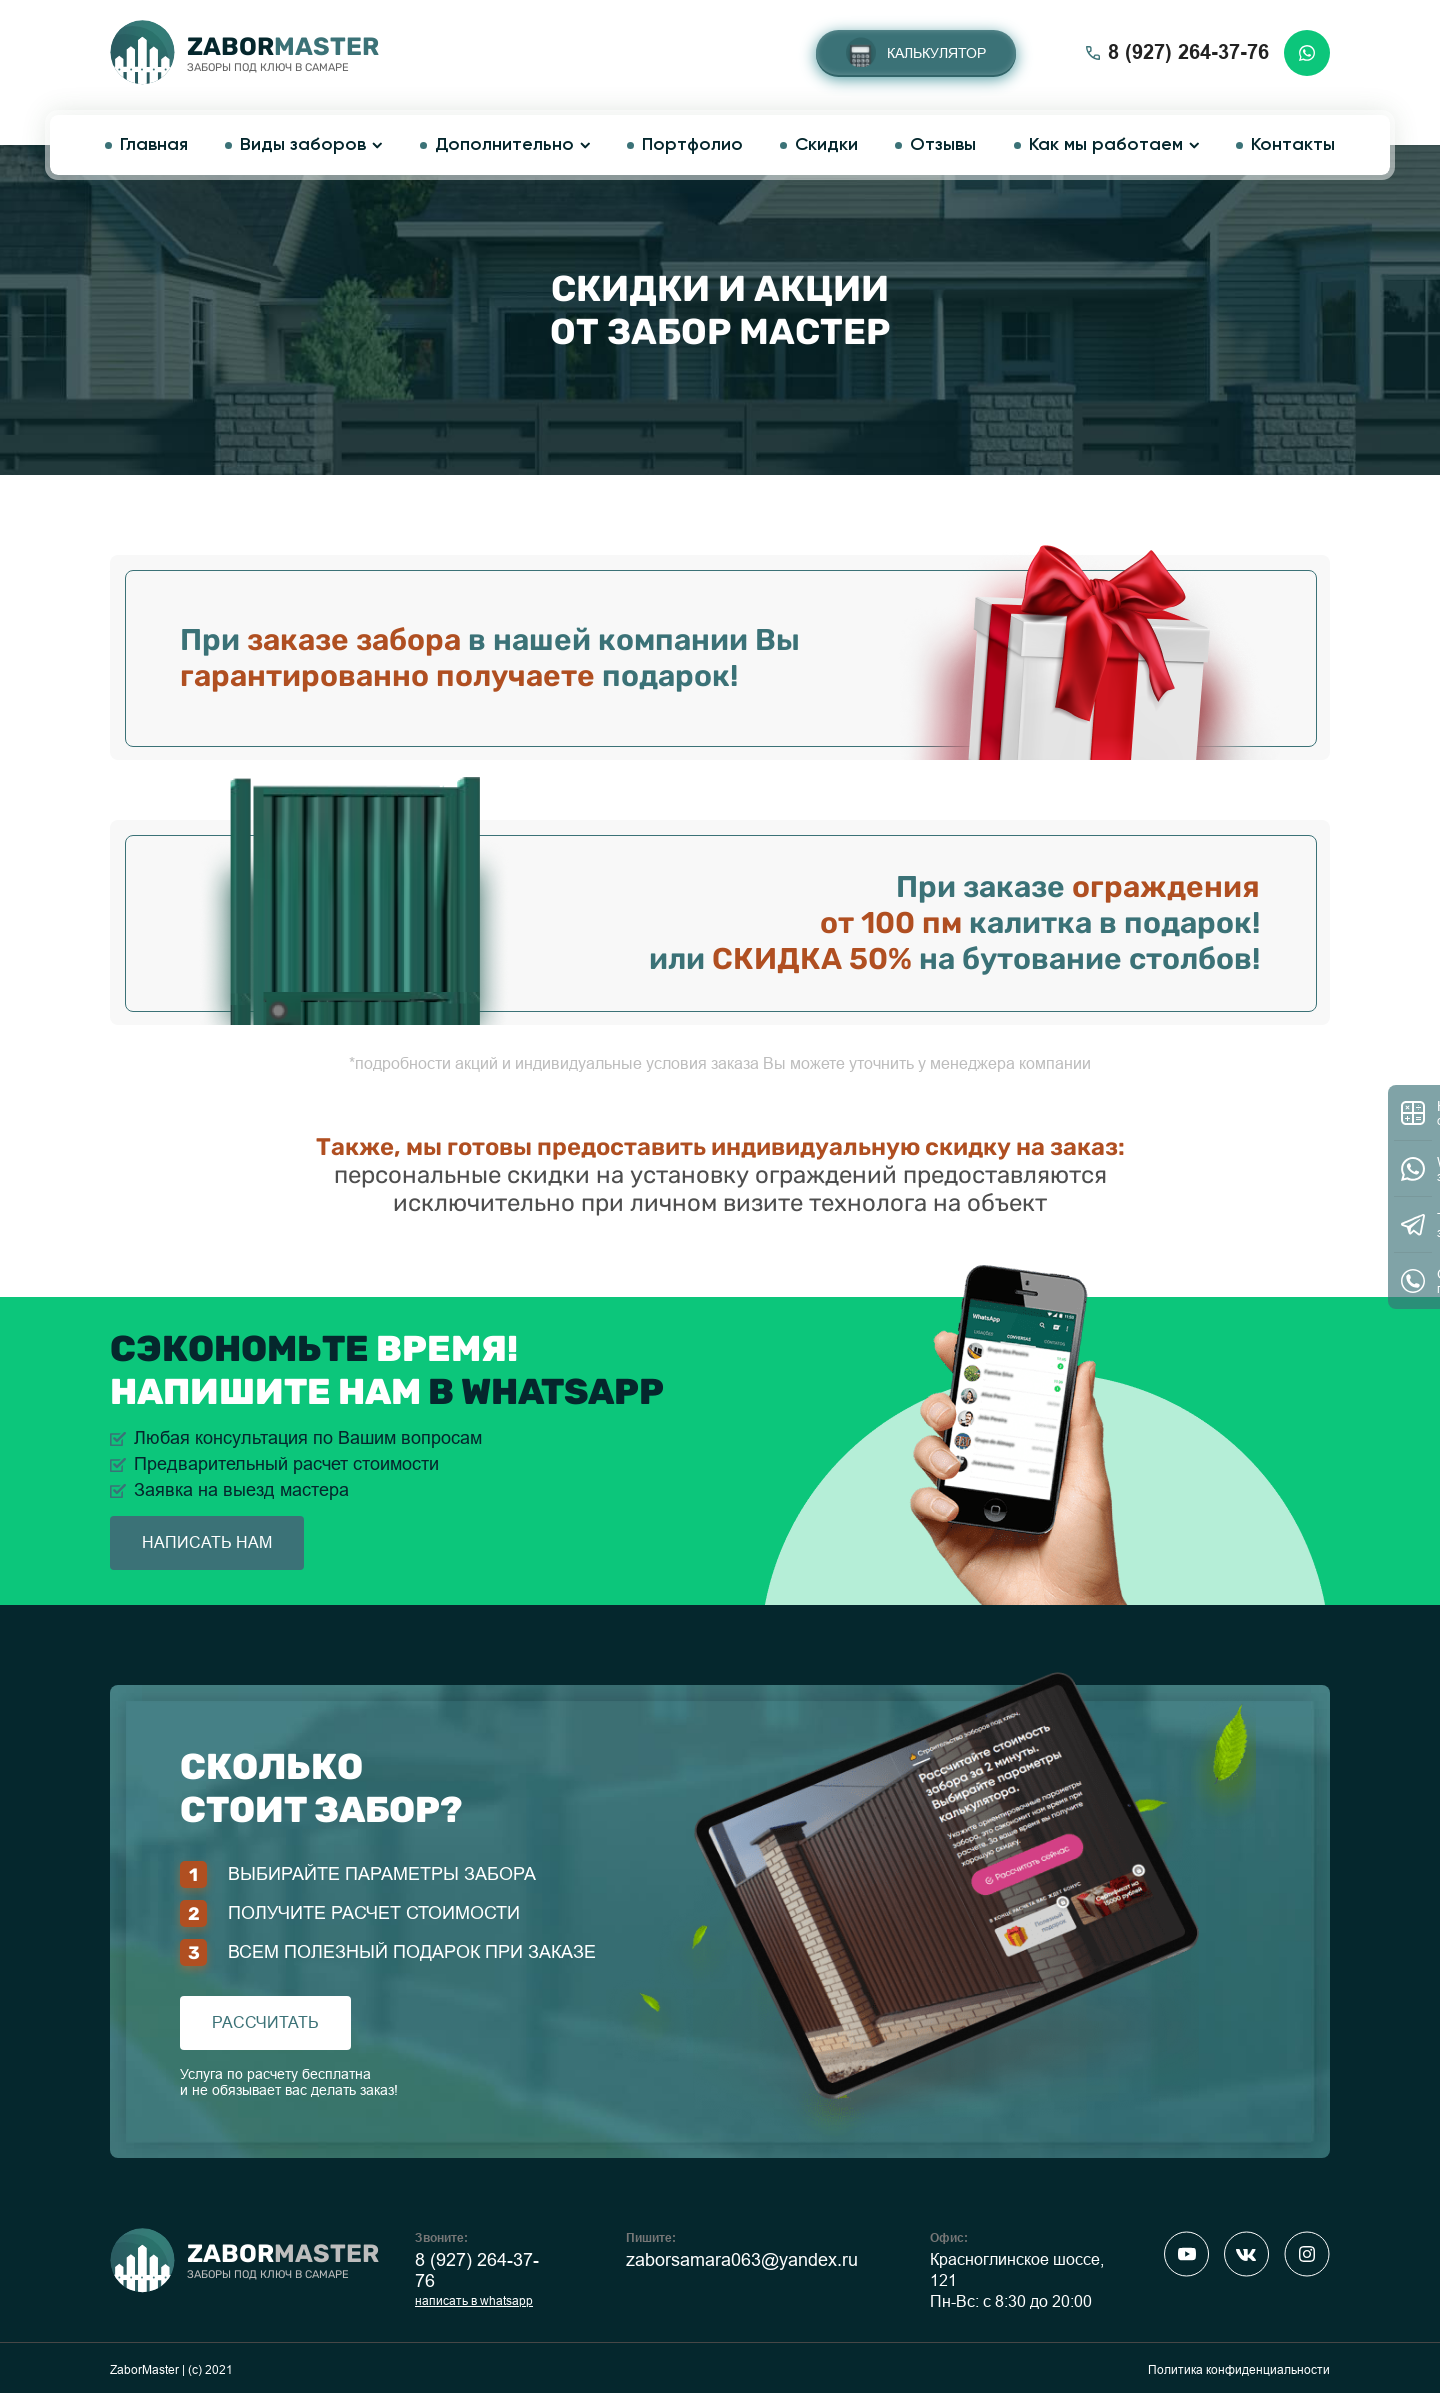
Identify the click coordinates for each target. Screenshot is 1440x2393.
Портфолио (692, 145)
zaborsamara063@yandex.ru (742, 2260)
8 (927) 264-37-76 (477, 2270)
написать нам (207, 1542)
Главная (154, 145)
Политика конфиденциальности (1239, 2370)
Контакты (1293, 145)
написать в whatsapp (474, 2301)
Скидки (826, 145)
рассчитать (265, 2022)
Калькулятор (936, 53)
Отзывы (943, 145)
